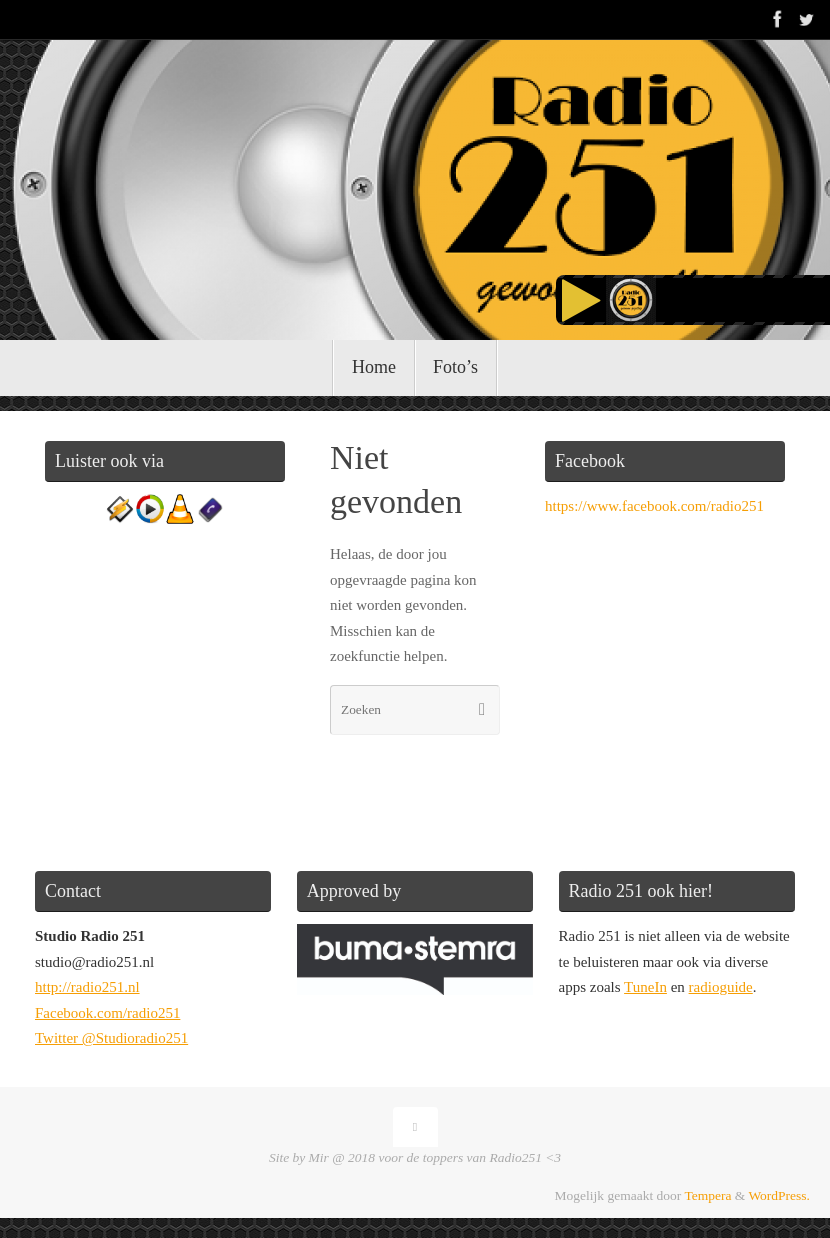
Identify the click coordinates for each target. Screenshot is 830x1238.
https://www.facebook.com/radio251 (654, 506)
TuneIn (645, 987)
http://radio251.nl (87, 987)
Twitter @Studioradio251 (111, 1038)
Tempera (707, 1195)
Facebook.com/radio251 (107, 1013)
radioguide (721, 987)
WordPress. (779, 1195)
